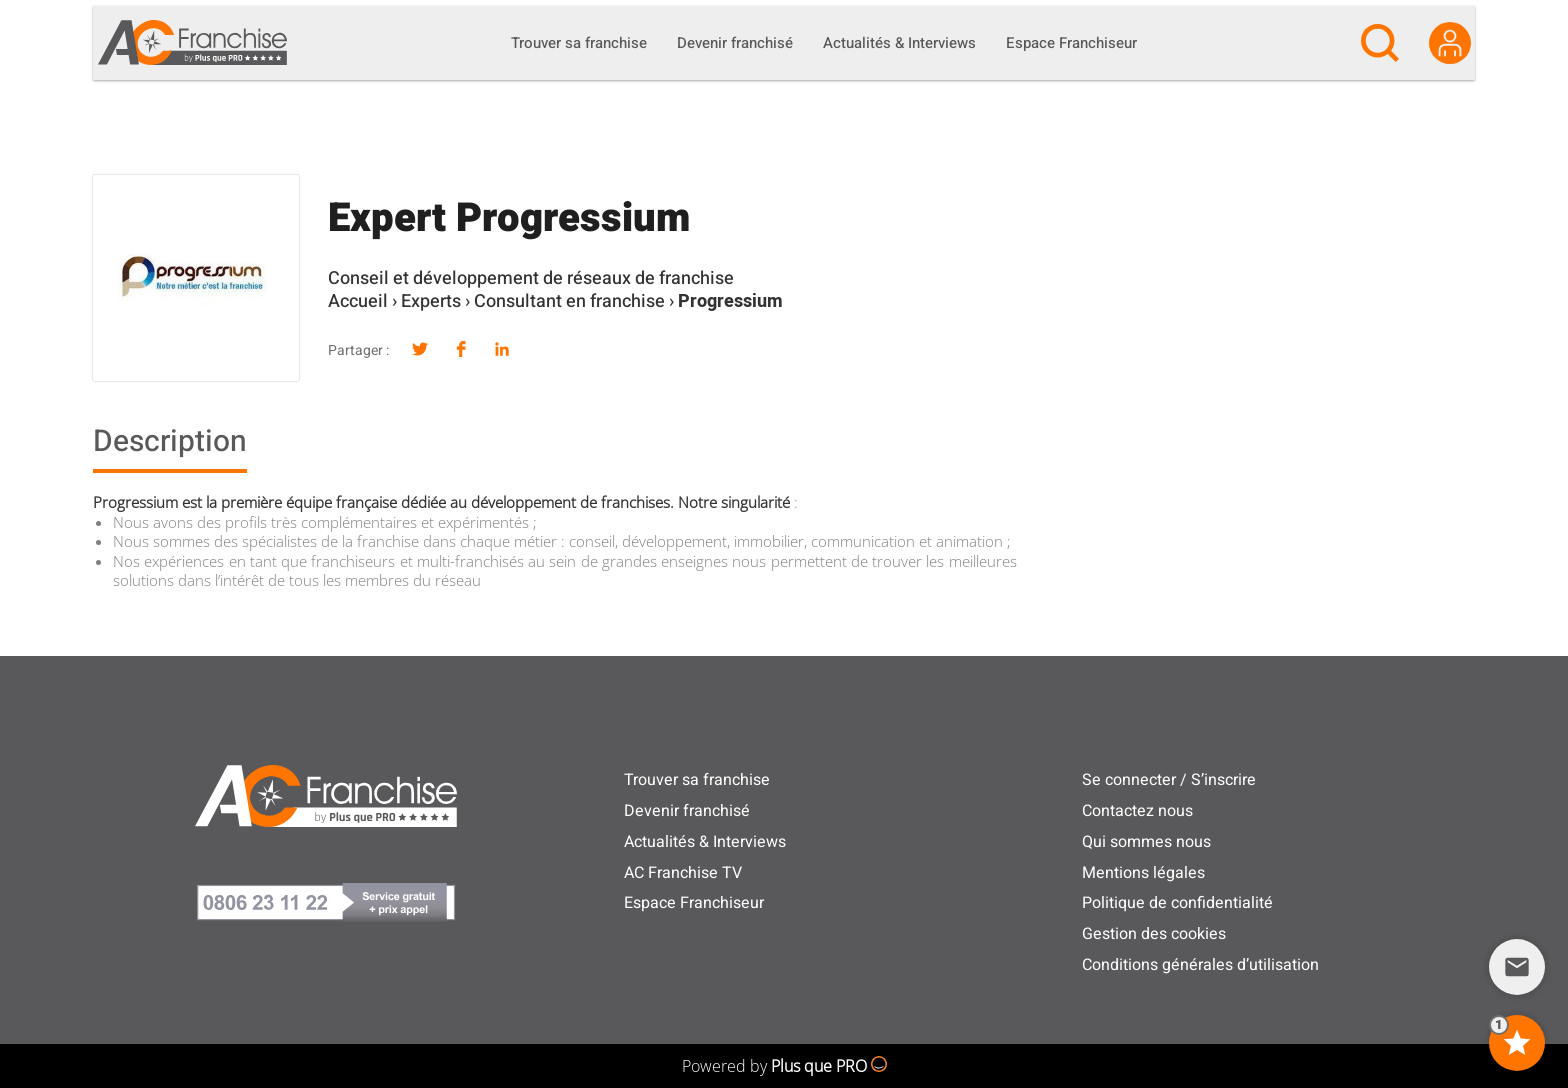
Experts (431, 301)
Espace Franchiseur (694, 903)
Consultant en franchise (569, 301)
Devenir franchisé (687, 811)
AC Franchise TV (683, 873)
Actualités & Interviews (705, 842)
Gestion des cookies (1154, 934)
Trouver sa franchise (697, 780)
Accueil (358, 301)
